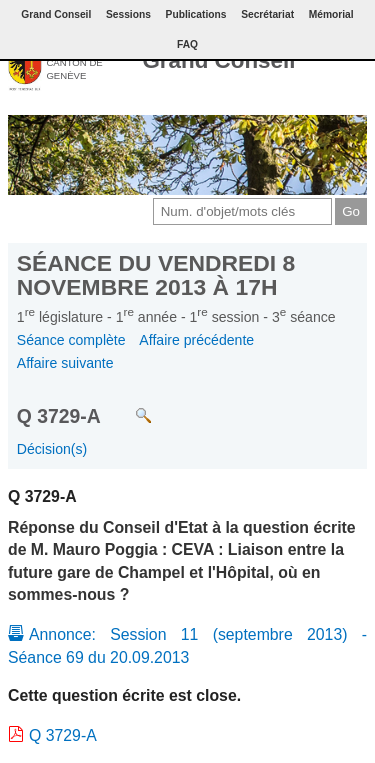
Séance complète (71, 340)
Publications (196, 14)
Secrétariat (267, 14)
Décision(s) (52, 449)
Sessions (128, 14)
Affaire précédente (196, 340)
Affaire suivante (65, 363)
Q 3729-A (63, 735)
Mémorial (331, 14)
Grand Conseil (218, 60)
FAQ (187, 44)
